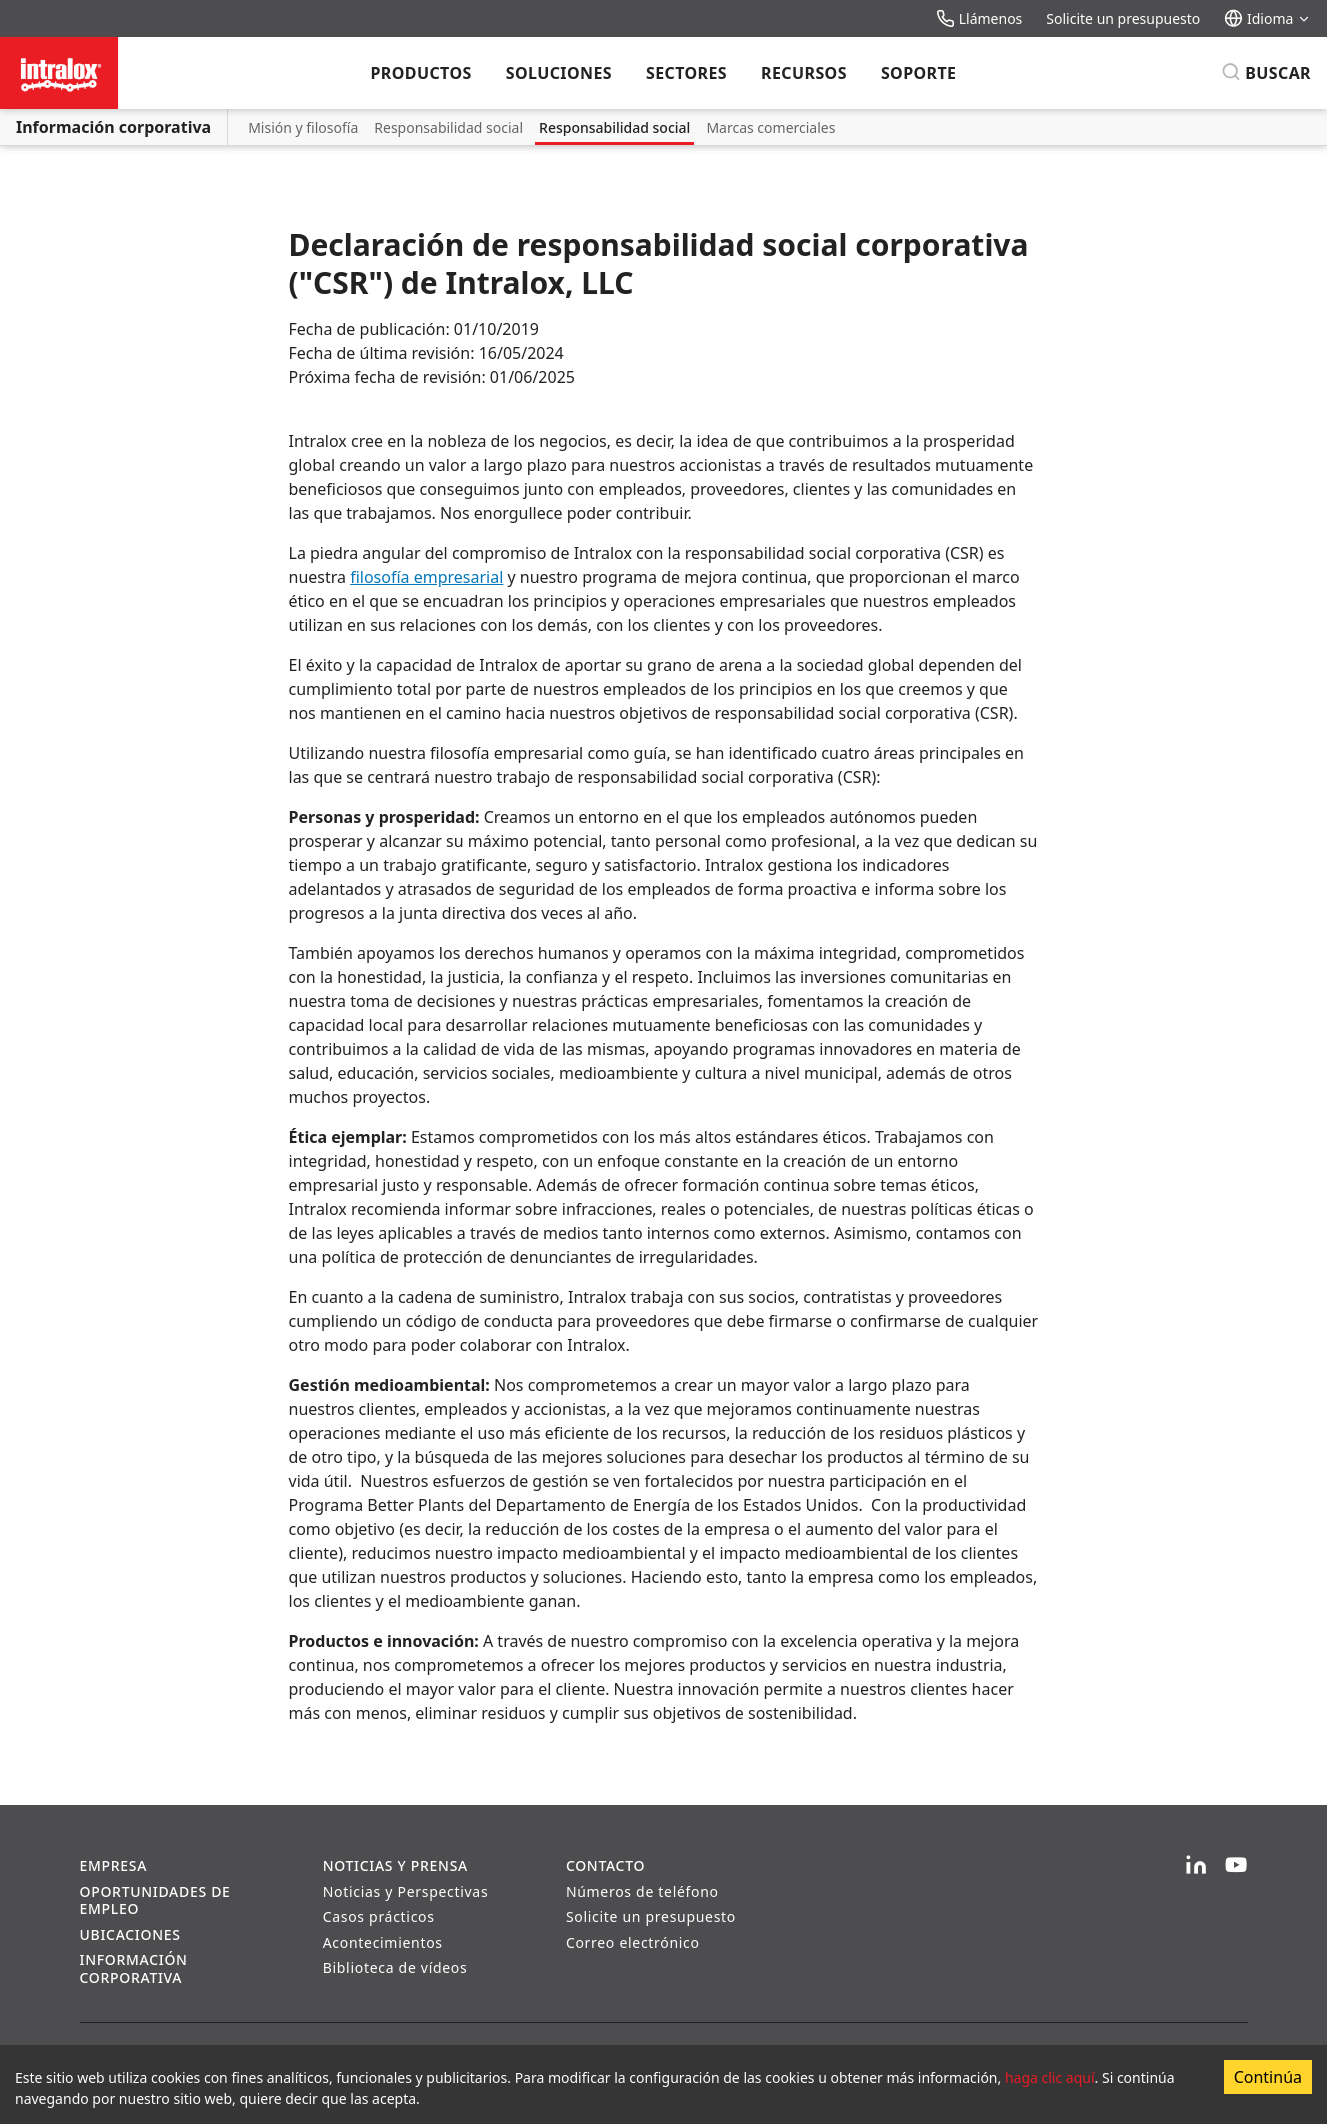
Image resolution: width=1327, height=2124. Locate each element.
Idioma (1267, 18)
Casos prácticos (379, 1916)
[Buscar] (1266, 73)
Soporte (919, 73)
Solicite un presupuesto (1123, 18)
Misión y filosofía (303, 127)
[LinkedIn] (1196, 1866)
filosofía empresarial (426, 577)
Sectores (686, 73)
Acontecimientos (383, 1942)
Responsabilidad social (448, 127)
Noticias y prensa (395, 1865)
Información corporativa (113, 127)
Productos (421, 73)
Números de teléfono (642, 1891)
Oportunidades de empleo (155, 1900)
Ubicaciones (130, 1934)
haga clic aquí (1050, 2077)
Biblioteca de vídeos (395, 1967)
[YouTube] (1236, 1866)
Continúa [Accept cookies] (1268, 2077)
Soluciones (559, 73)
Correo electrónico (633, 1942)
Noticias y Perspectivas (406, 1891)
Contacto (605, 1865)
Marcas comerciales (770, 127)
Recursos (804, 73)
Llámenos (979, 18)
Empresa (114, 1865)
